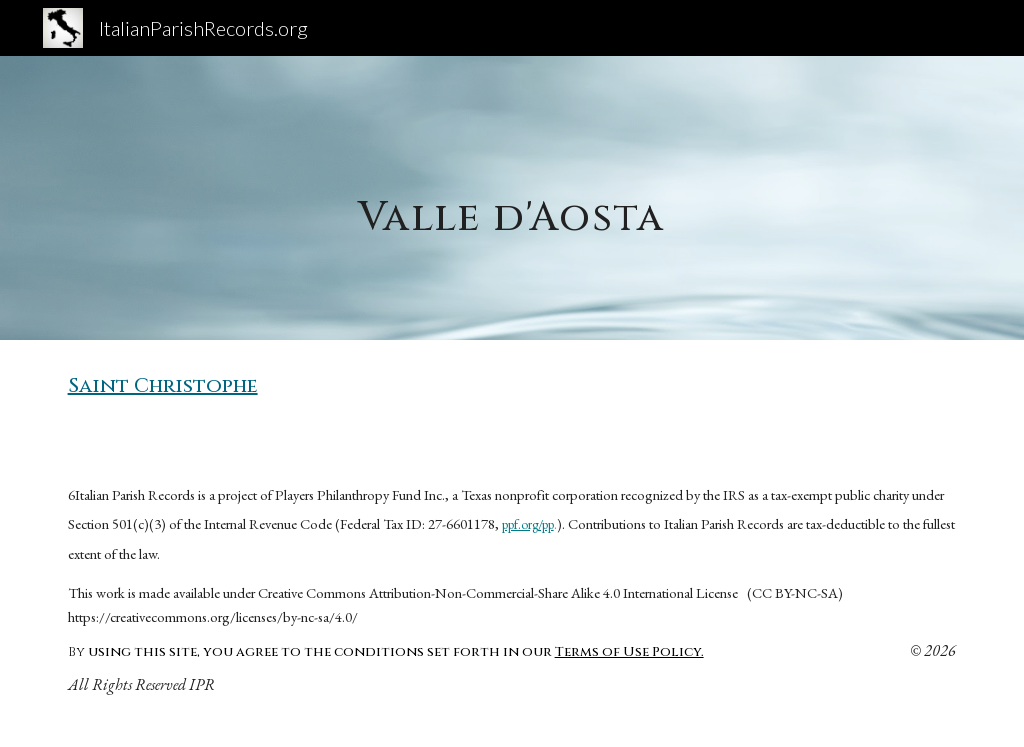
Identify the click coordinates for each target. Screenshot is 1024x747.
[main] (511, 197)
